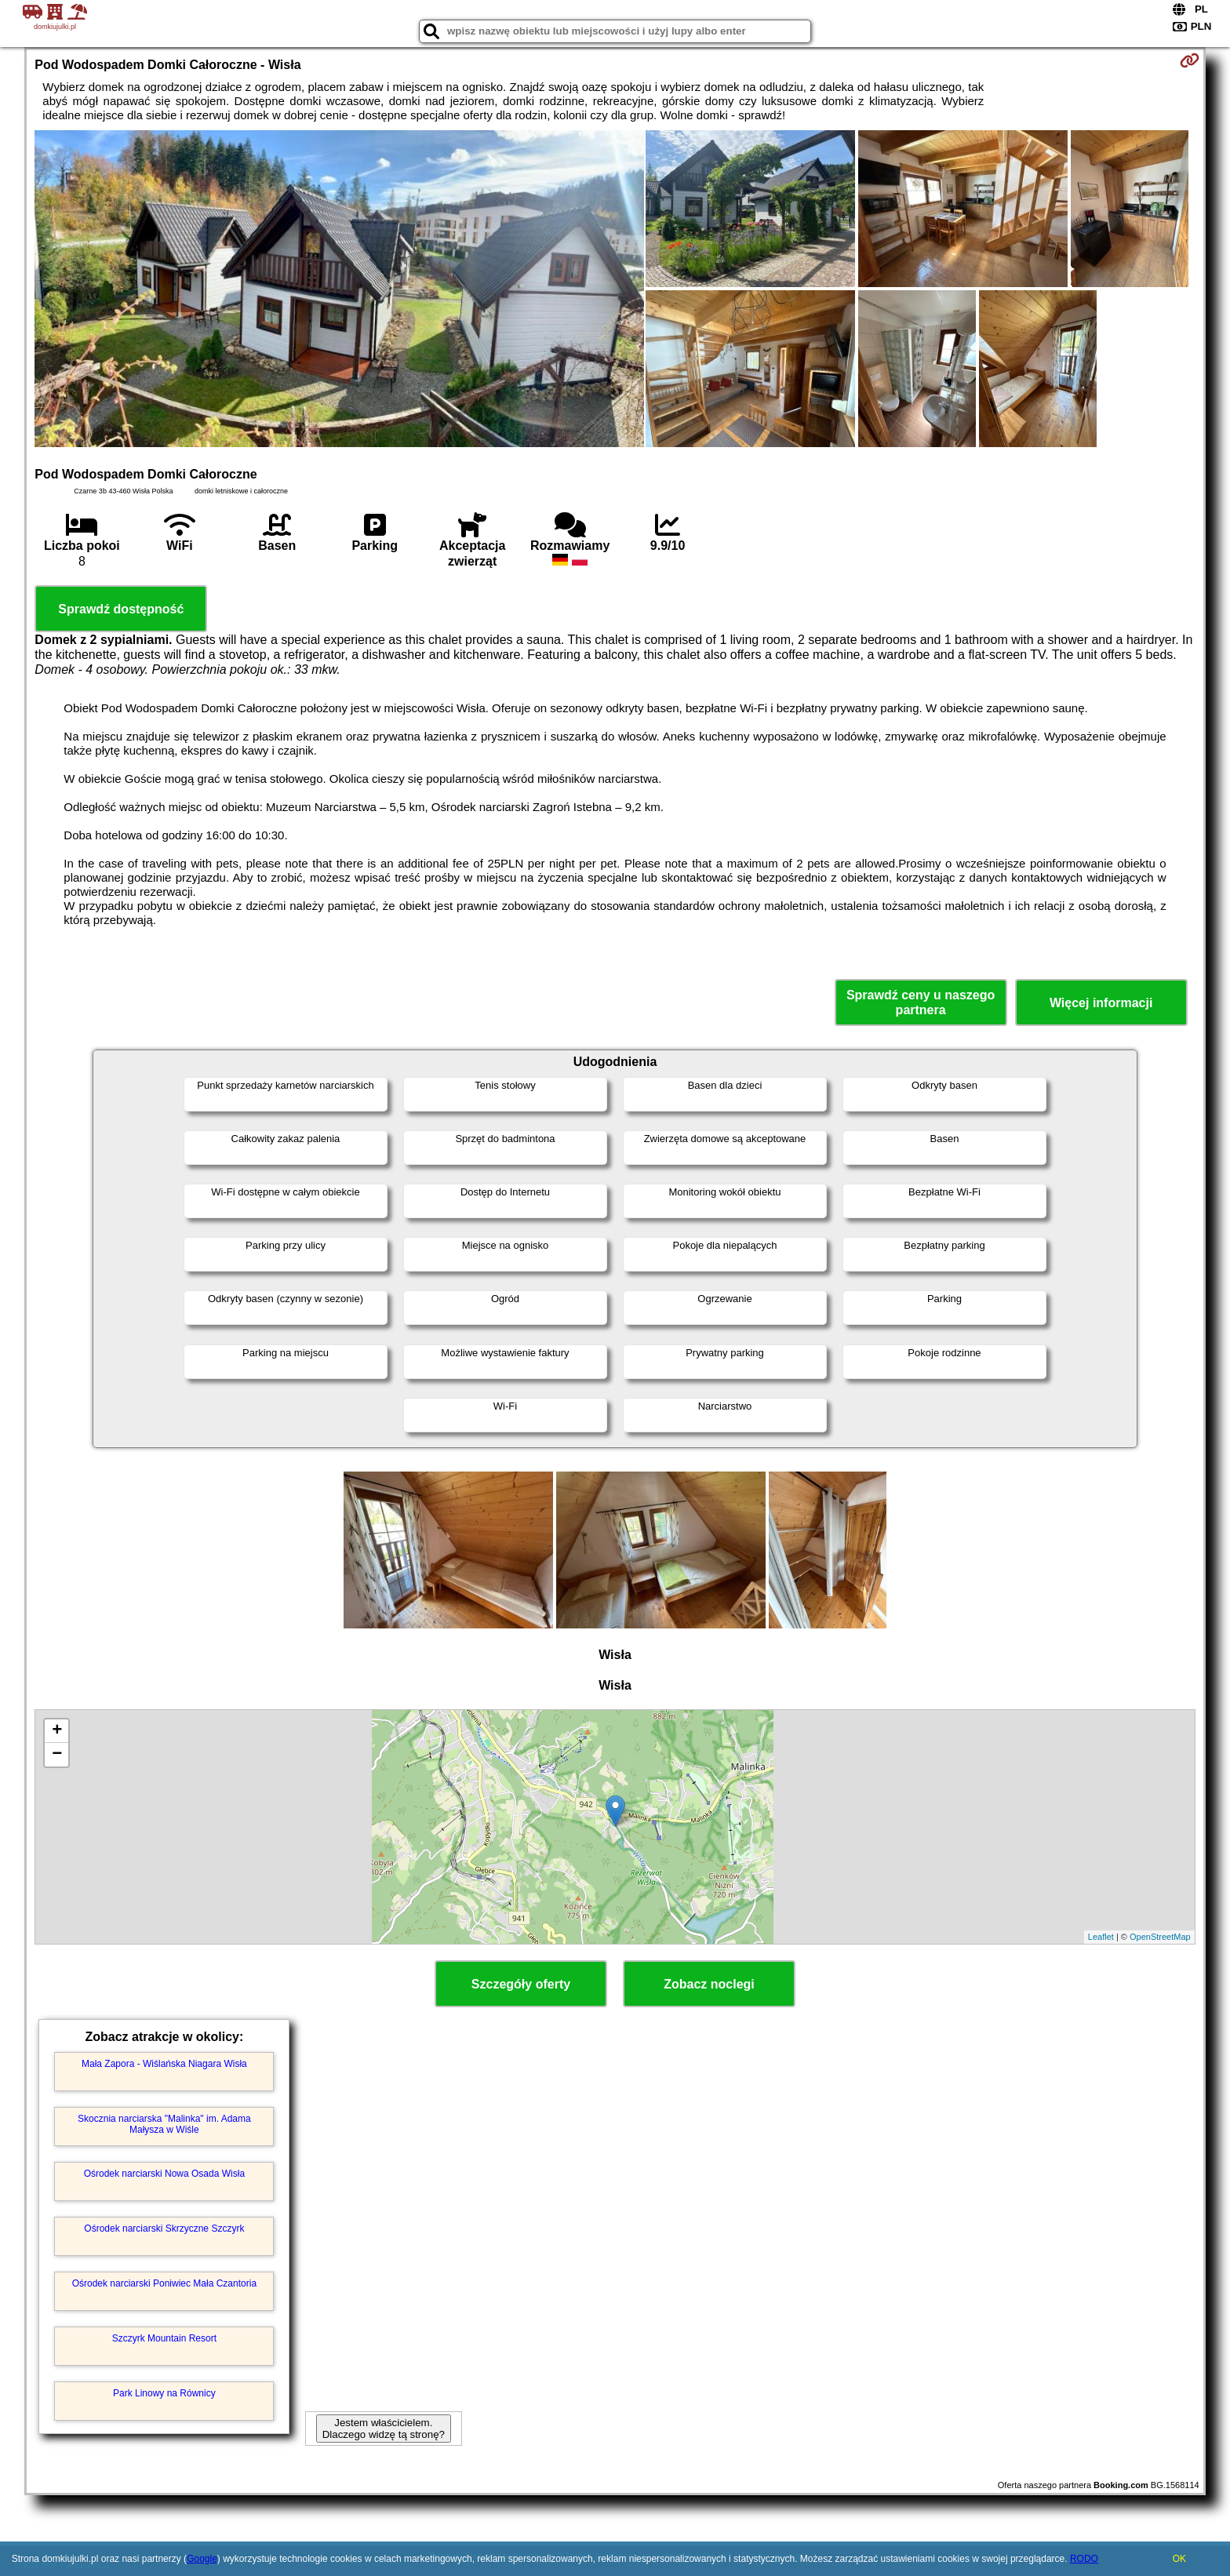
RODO (1084, 2558)
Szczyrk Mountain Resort (164, 2338)
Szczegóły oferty (520, 1984)
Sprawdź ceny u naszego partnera (920, 1002)
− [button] (57, 1754)
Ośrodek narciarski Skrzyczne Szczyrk (164, 2228)
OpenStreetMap (1160, 1936)
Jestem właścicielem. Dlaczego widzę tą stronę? (383, 2428)
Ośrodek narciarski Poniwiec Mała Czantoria (164, 2283)
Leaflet (1101, 1936)
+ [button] (57, 1731)
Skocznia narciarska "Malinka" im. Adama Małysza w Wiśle (164, 2124)
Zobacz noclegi (709, 1984)
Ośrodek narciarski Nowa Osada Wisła (164, 2173)
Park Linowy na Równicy (164, 2393)
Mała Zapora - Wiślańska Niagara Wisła (164, 2063)
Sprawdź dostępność (121, 609)
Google (202, 2558)
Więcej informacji (1101, 1003)
